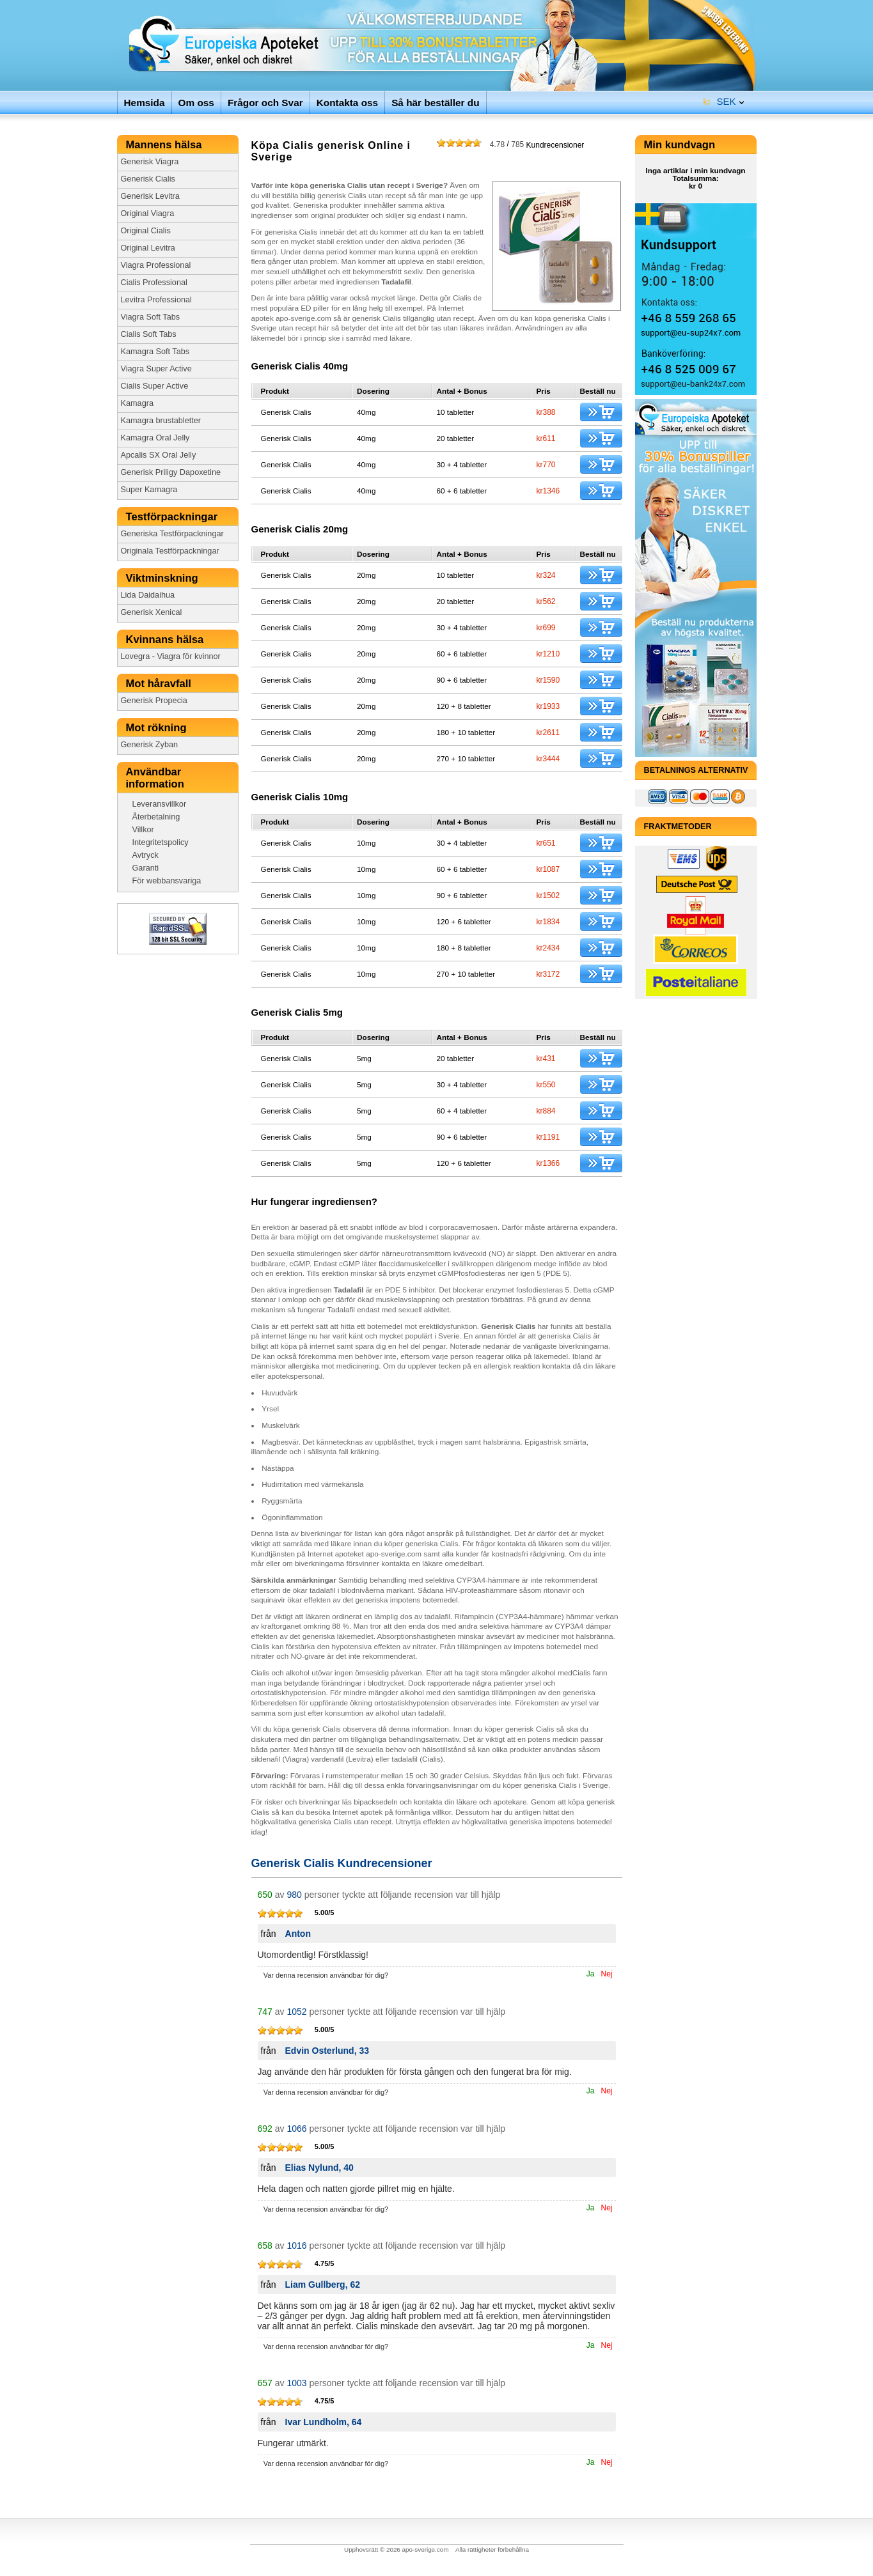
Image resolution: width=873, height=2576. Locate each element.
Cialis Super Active (155, 386)
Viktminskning (163, 578)
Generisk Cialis (148, 179)
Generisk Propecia (154, 700)
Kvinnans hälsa (166, 639)
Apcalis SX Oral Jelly (158, 455)
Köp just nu (601, 412)
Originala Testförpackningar (170, 551)
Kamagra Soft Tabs (155, 351)
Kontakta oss (347, 102)
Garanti (145, 868)
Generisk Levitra (150, 196)
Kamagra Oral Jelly (155, 437)
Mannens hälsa (165, 145)
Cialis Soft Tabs (149, 334)
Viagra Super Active (156, 368)
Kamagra (137, 403)
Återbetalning (156, 816)
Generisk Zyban (149, 744)
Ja (590, 1974)
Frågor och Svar (265, 102)
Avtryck (145, 855)
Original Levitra (148, 248)
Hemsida (144, 102)
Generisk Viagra (150, 161)
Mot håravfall (160, 684)
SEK (719, 99)
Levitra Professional (156, 299)
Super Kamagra (149, 489)
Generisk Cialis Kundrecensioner (341, 1863)
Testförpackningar (173, 517)
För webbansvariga (166, 880)
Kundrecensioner (537, 144)
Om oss (196, 102)
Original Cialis (146, 230)
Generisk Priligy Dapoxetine (171, 472)
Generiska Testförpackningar (172, 533)
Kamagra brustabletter (161, 420)
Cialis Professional (154, 282)
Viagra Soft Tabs (150, 317)
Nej (606, 1974)
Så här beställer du (435, 102)
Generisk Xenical (151, 612)
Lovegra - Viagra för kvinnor (171, 656)
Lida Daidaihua (148, 595)
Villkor (143, 829)
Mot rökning (159, 728)
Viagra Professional (156, 265)
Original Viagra (148, 213)
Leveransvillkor (159, 804)
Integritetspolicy (160, 842)
